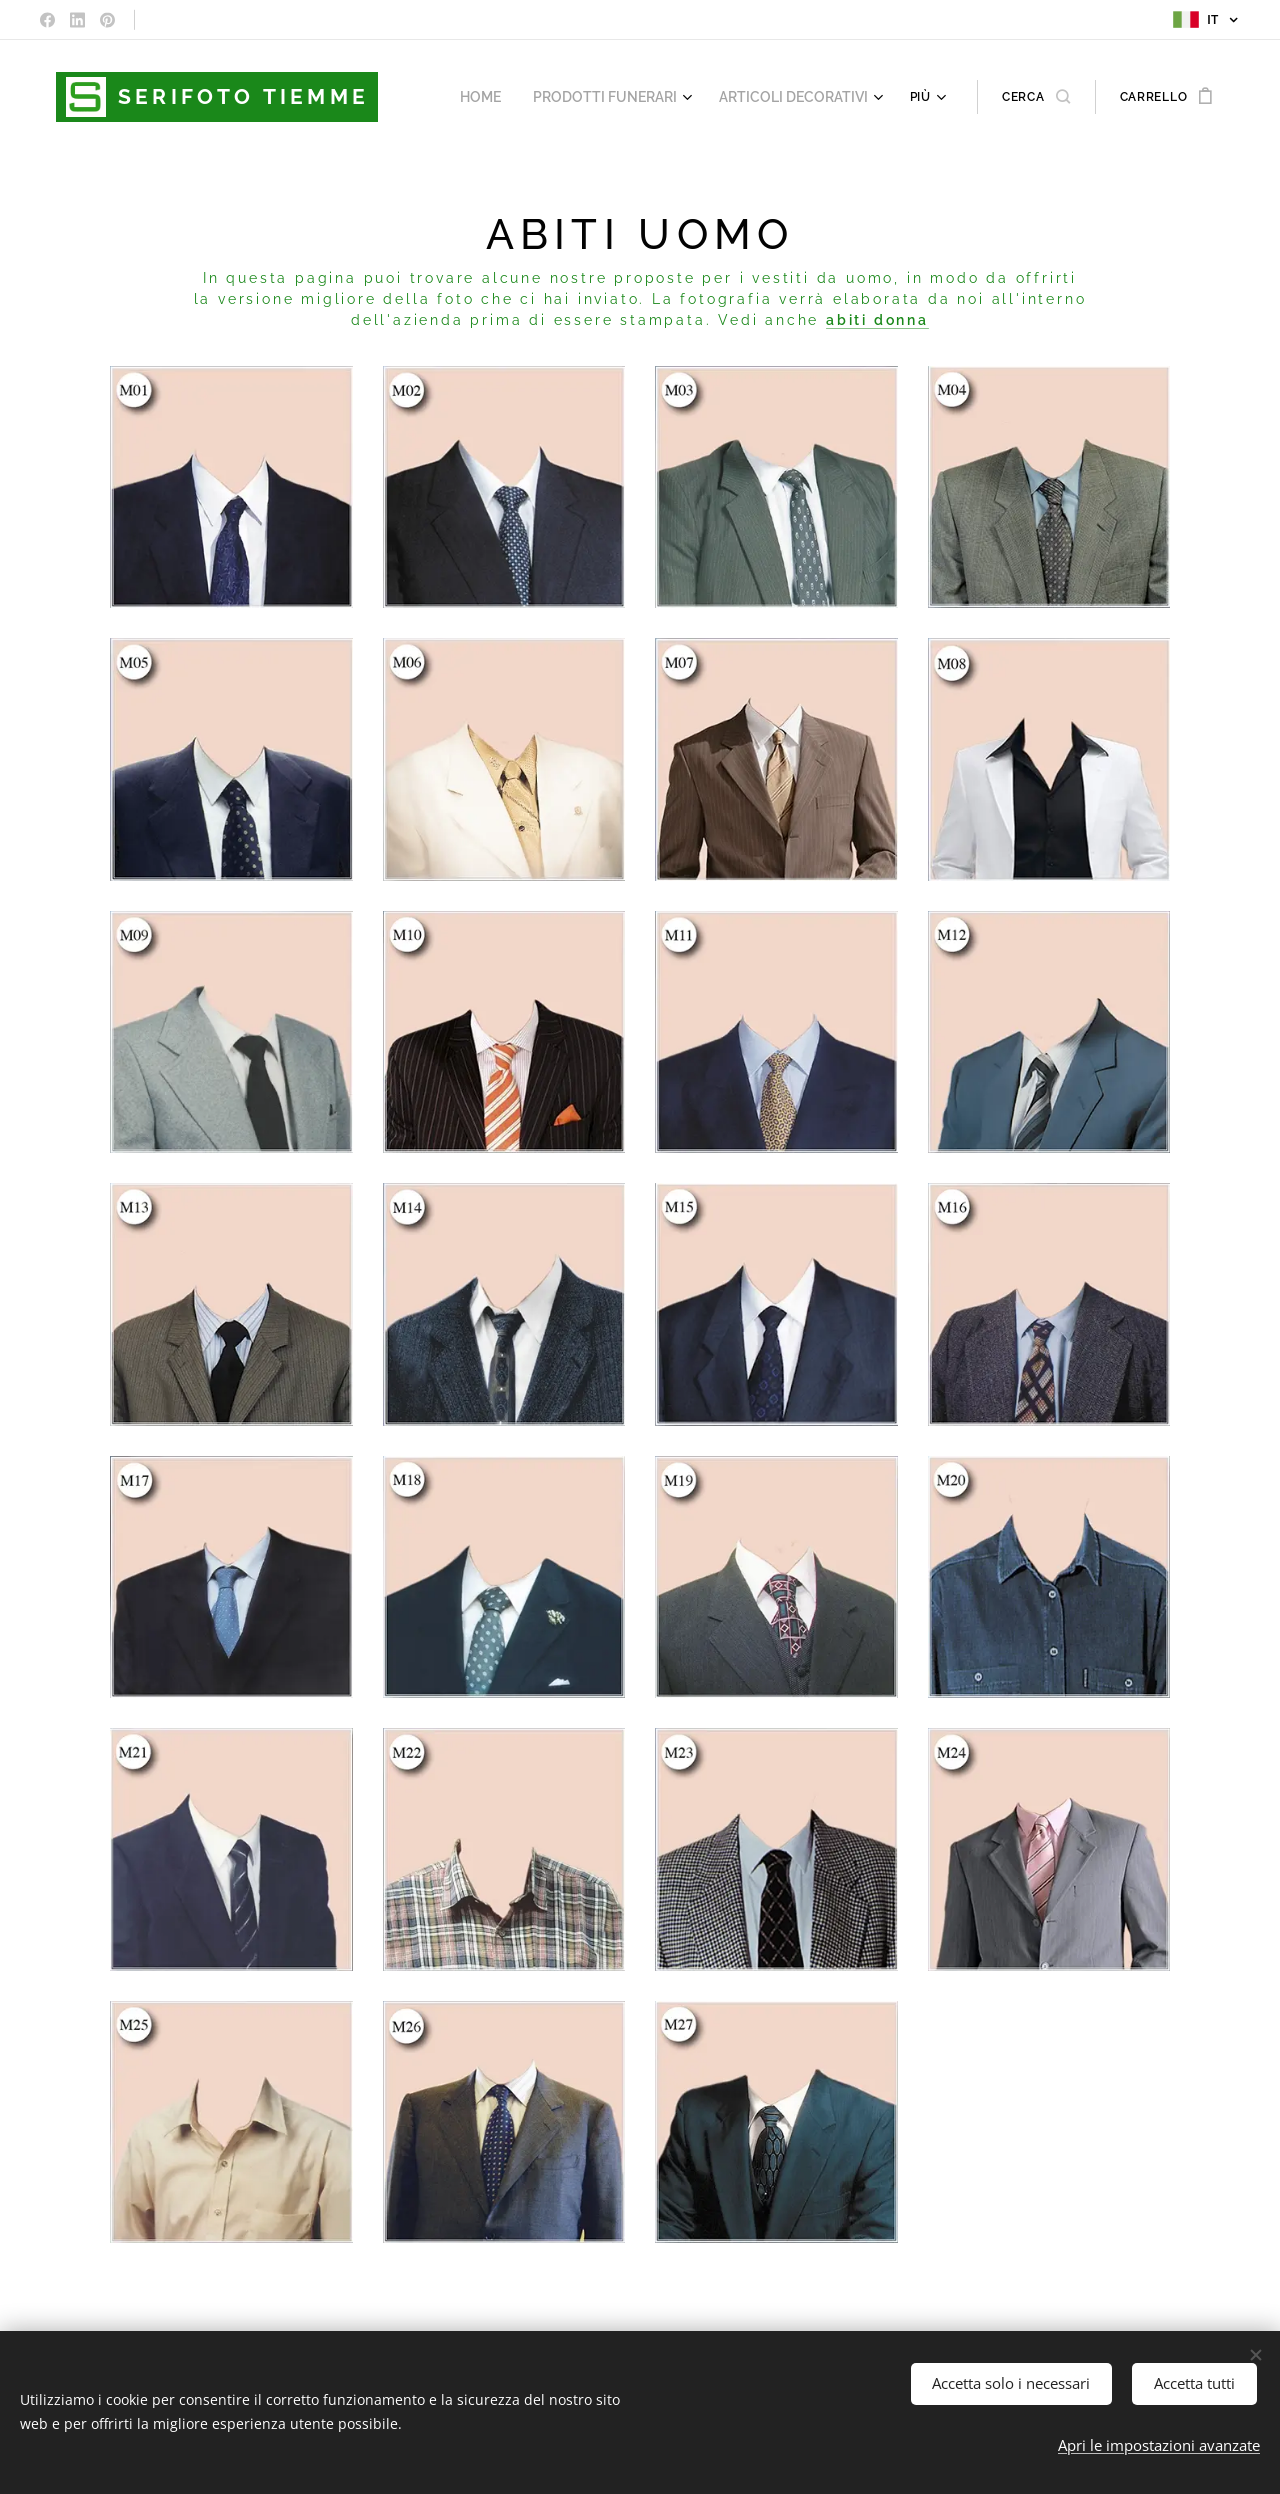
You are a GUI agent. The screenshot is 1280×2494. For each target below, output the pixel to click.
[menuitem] (508, 97)
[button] (1036, 97)
